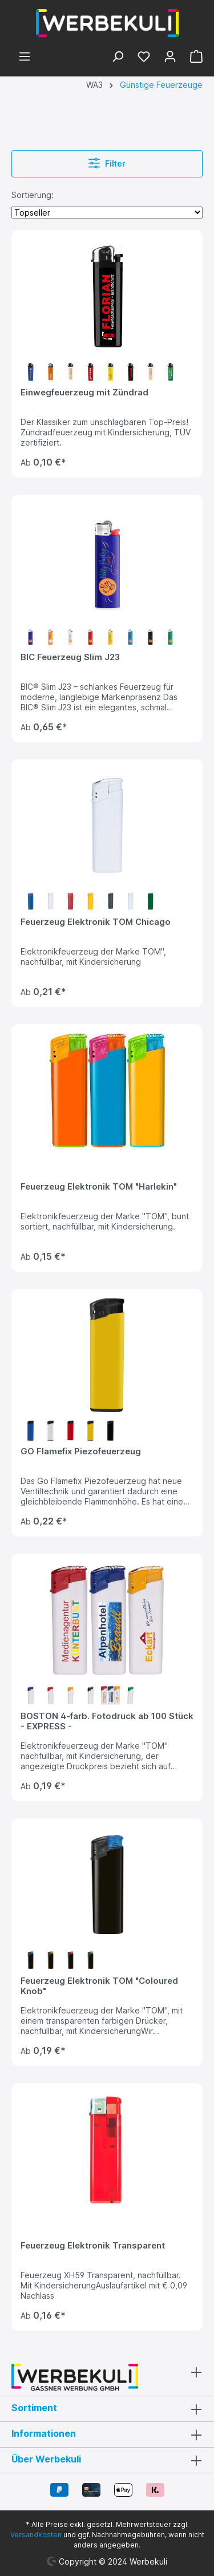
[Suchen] (117, 57)
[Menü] (24, 57)
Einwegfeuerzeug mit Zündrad (84, 392)
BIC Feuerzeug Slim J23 (70, 657)
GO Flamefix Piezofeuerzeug (81, 1451)
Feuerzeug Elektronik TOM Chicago (96, 922)
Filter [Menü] (107, 161)
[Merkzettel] (144, 57)
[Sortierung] (107, 213)
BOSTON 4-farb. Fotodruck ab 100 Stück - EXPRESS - (107, 1721)
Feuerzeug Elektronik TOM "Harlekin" (99, 1187)
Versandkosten (36, 2534)
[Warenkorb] (193, 57)
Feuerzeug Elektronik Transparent (93, 2246)
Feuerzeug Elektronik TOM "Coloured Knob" (99, 1986)
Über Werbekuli (46, 2459)
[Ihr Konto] (170, 57)
